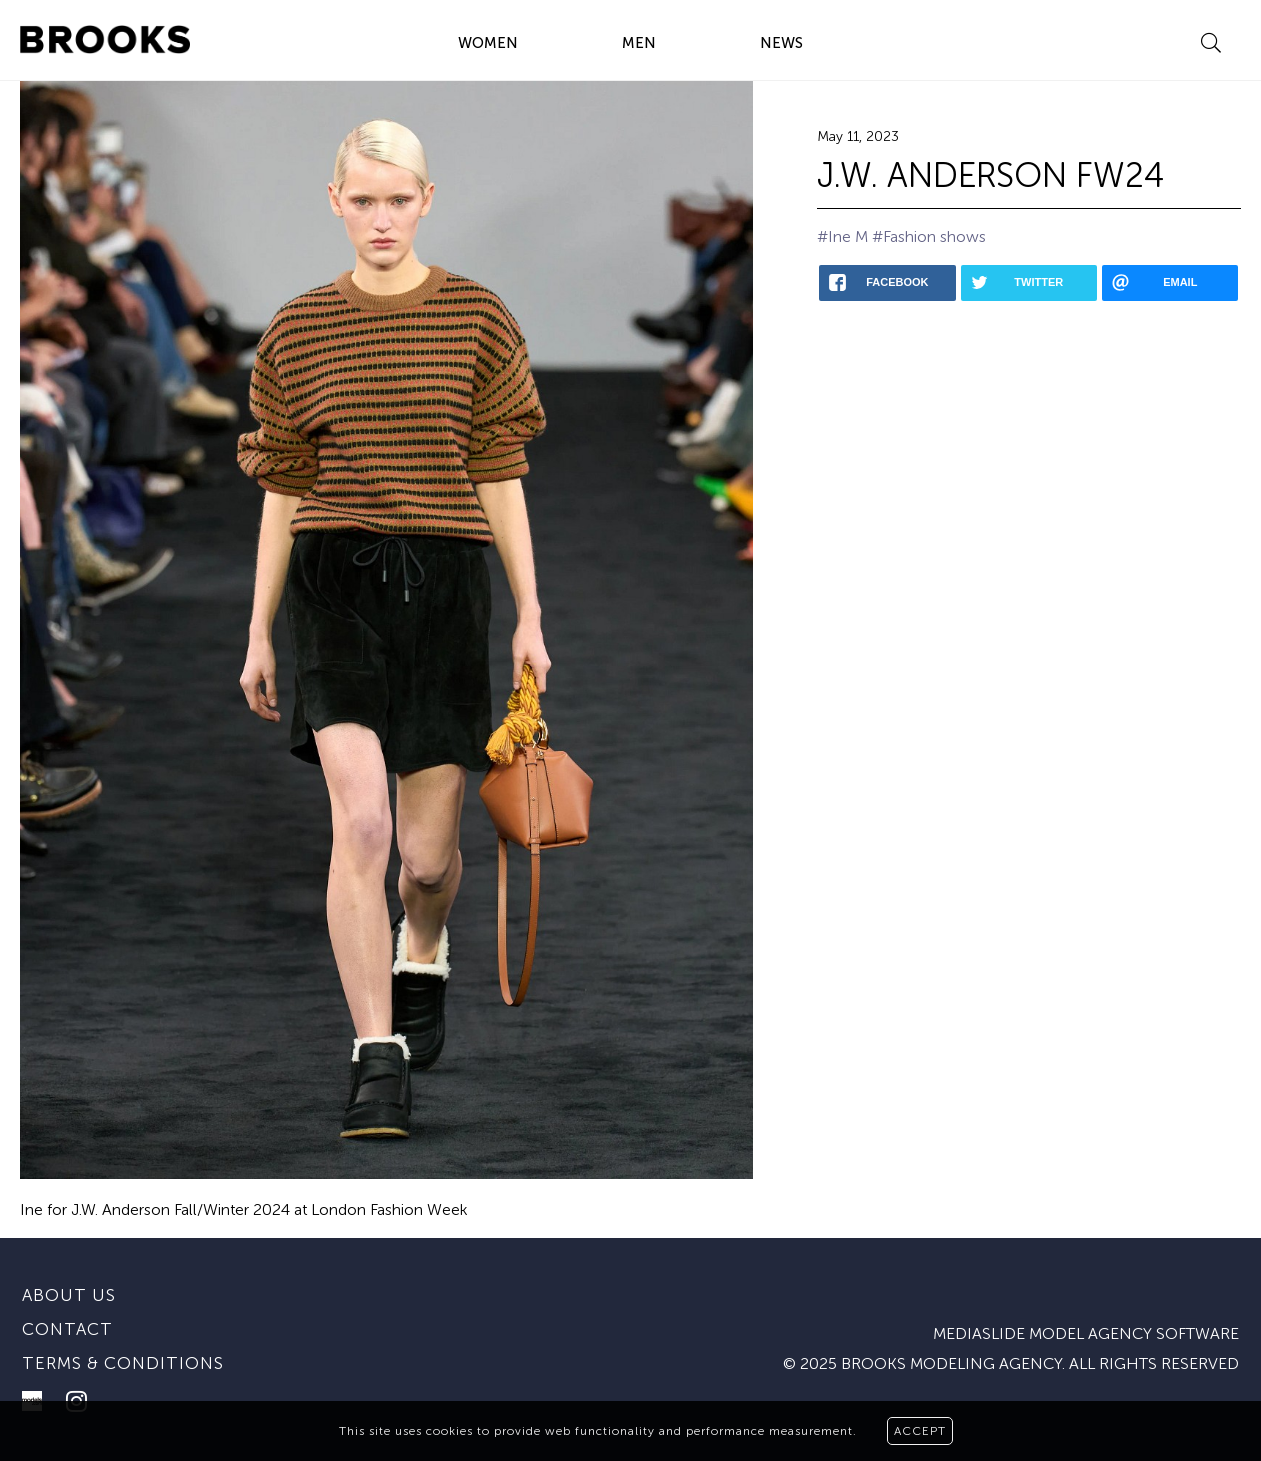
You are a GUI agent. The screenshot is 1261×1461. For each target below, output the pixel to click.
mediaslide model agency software (1086, 1333)
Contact (67, 1329)
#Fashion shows (929, 236)
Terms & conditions (123, 1363)
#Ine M (842, 236)
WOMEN (488, 43)
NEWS (781, 43)
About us (69, 1295)
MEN (639, 43)
